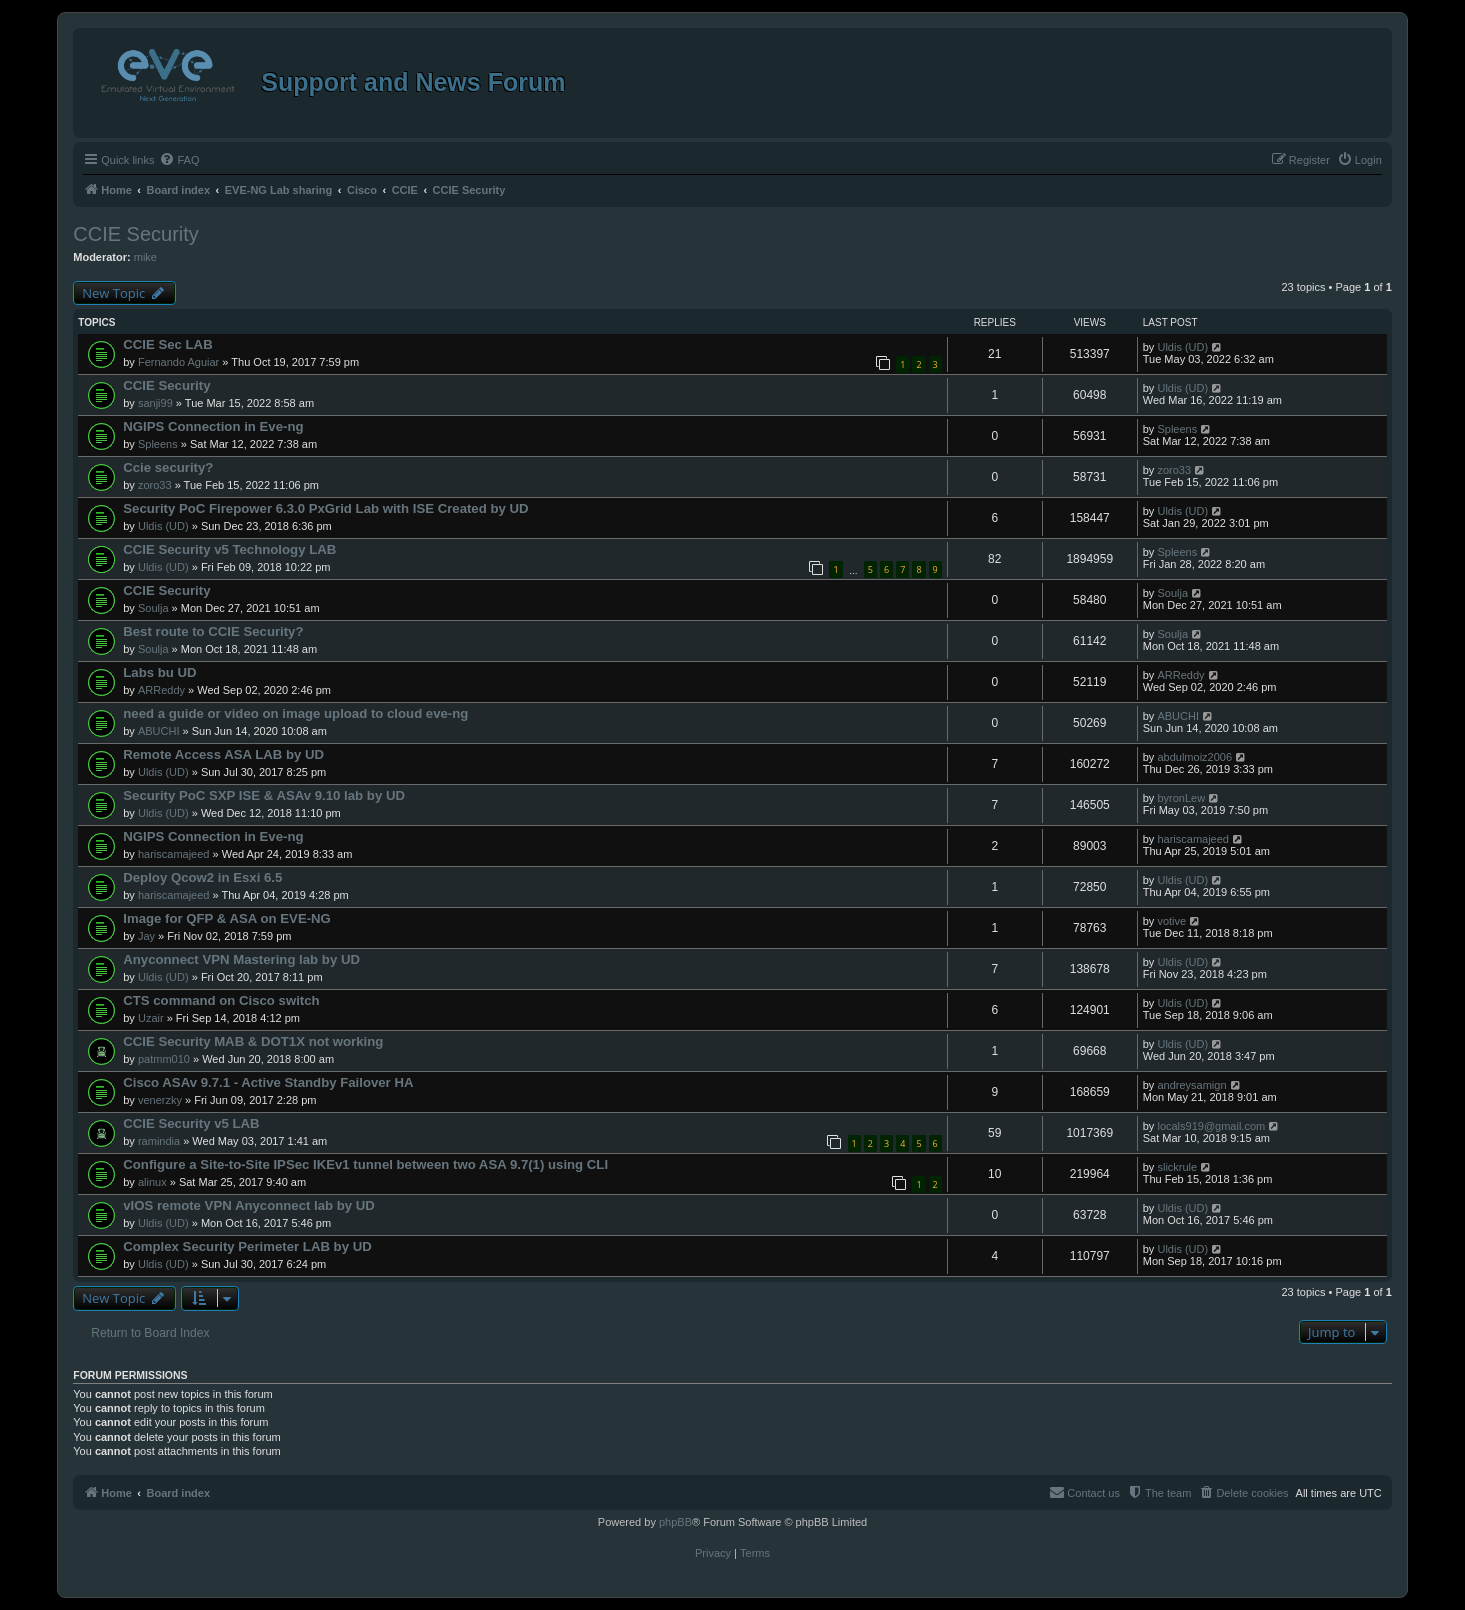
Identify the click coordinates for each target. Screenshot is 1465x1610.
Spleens (158, 444)
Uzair (151, 1018)
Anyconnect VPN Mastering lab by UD (241, 959)
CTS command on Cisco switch (221, 1000)
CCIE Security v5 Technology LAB (229, 549)
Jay (146, 936)
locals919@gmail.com (1211, 1126)
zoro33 (155, 485)
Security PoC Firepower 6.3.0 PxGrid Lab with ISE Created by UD (325, 508)
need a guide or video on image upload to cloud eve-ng (295, 713)
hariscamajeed (174, 854)
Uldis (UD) (1182, 347)
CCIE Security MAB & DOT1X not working (253, 1041)
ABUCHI (159, 731)
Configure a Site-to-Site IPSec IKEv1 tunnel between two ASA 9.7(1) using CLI (365, 1164)
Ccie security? (168, 467)
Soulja (153, 608)
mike (145, 257)
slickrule (1177, 1167)
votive (1171, 921)
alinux (152, 1182)
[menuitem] (179, 160)
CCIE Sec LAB (167, 344)
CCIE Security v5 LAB (191, 1123)
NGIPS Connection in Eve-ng (213, 426)
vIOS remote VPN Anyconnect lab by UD (249, 1205)
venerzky (160, 1100)
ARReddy (161, 690)
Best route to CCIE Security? (213, 631)
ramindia (159, 1141)
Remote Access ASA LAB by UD (223, 754)
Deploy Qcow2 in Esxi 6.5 (202, 877)
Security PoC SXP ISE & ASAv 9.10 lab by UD (264, 795)
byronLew (1181, 798)
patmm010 (164, 1059)
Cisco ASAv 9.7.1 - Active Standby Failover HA (268, 1082)
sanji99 (155, 403)
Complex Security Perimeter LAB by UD (247, 1246)
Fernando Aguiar (178, 362)
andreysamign (1191, 1085)
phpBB (675, 1522)
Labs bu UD (159, 672)
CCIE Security (136, 234)
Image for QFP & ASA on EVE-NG (227, 918)
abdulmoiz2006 (1194, 757)
